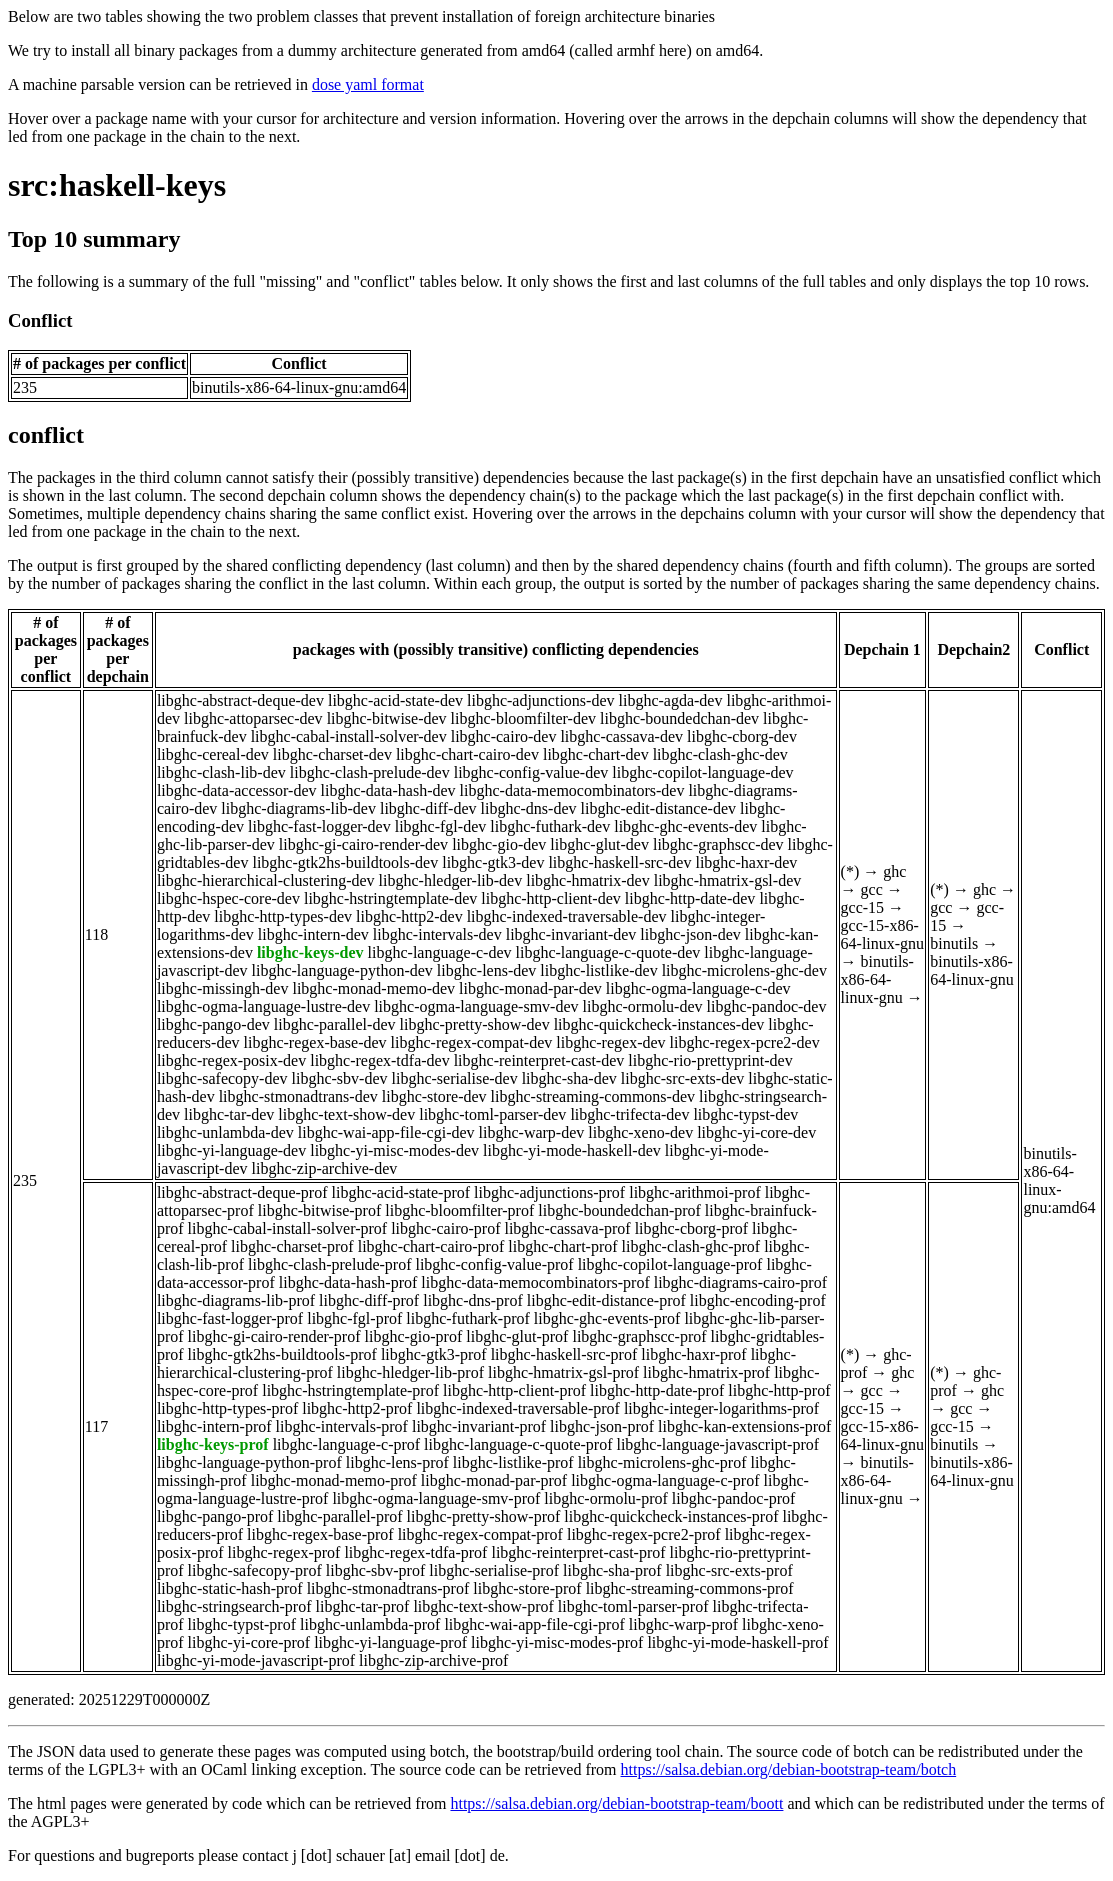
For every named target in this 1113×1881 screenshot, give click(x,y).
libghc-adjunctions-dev (541, 700)
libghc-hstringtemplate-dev (390, 898)
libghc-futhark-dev (550, 826)
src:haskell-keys (117, 185)
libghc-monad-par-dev (530, 988)
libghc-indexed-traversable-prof (517, 1408)
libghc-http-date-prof (657, 1390)
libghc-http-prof (779, 1390)
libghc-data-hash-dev (388, 790)
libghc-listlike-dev (598, 970)
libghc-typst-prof (242, 1624)
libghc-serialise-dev (455, 1078)
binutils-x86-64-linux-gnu (877, 979)
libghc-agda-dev (671, 700)
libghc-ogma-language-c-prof (665, 1480)
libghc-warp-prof (683, 1624)
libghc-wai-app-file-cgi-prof (534, 1624)
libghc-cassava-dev (621, 736)
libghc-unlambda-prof (370, 1624)
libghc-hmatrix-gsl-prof (563, 1372)
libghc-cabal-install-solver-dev (349, 736)
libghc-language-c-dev (440, 952)
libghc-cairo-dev (504, 736)
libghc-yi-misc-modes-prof (557, 1642)
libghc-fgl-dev (441, 826)
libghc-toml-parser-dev (492, 1114)
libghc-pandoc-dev (767, 1006)
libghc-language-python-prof (249, 1462)
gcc (872, 889)
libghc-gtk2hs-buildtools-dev (345, 862)
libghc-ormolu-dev (643, 1006)
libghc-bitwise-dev (387, 718)
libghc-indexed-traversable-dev (567, 916)
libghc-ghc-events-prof (607, 1318)
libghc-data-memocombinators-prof (535, 1282)
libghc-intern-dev (313, 934)
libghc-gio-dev (499, 844)
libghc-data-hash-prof (348, 1282)
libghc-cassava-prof (567, 1228)
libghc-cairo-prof (445, 1228)
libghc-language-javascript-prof (717, 1444)
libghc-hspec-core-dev (228, 898)
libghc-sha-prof (612, 1570)
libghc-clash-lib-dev (221, 772)
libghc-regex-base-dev (315, 1042)
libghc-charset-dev (332, 754)
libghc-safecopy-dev (222, 1078)
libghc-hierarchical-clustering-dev (266, 880)
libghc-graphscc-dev (718, 844)
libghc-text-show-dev (346, 1114)
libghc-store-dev (434, 1096)
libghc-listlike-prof (513, 1462)
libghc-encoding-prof (758, 1300)
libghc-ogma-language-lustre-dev (263, 1006)
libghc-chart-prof (562, 1246)
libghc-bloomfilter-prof (459, 1210)
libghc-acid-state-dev (395, 700)
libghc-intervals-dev (437, 934)
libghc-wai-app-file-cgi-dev (386, 1132)
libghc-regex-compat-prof (480, 1534)
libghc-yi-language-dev (231, 1150)
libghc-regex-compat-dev (472, 1042)
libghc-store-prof (527, 1588)
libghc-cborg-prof (691, 1228)
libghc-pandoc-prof (734, 1498)
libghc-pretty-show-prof (484, 1516)
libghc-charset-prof (292, 1246)
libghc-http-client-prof (514, 1390)
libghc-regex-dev (610, 1042)
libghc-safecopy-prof (255, 1570)
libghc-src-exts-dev (683, 1078)
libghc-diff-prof (369, 1300)
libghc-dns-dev (529, 808)
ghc (894, 871)
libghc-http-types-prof (227, 1408)
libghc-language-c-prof (346, 1444)
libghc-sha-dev (569, 1078)
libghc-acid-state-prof (401, 1192)
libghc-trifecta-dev (629, 1114)
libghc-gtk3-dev (493, 862)
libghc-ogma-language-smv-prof (436, 1498)
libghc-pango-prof (215, 1516)
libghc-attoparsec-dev (253, 718)
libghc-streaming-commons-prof (690, 1588)
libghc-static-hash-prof (230, 1588)
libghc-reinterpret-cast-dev (539, 1060)
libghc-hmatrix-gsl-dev (728, 880)
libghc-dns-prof (473, 1300)
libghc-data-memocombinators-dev (572, 790)
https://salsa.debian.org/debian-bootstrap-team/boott (616, 1803)
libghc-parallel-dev (335, 1024)
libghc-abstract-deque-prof (242, 1192)
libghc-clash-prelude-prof (329, 1264)
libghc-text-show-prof (483, 1606)
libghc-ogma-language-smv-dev (476, 1006)
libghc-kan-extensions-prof (744, 1426)
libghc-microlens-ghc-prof (662, 1462)
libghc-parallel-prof (339, 1516)
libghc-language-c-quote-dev (608, 952)
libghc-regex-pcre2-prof (644, 1534)
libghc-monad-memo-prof (334, 1480)
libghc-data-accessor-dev (237, 790)
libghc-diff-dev (428, 808)
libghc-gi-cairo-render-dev (363, 844)
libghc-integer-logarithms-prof (721, 1408)
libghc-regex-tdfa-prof (415, 1552)
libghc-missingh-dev (223, 988)
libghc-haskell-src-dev (619, 862)
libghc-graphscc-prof (639, 1336)
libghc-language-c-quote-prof (518, 1444)
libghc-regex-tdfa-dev (379, 1060)
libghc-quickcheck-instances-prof (671, 1516)
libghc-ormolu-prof (606, 1498)
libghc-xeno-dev (640, 1132)
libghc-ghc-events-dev (685, 826)
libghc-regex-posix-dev (231, 1060)
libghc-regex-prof (284, 1552)
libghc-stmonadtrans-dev (298, 1096)
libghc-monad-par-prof (494, 1480)
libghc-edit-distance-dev (658, 808)
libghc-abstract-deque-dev (240, 700)
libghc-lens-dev (487, 970)
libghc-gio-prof (413, 1336)
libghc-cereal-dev (213, 754)
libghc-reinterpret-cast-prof (578, 1552)
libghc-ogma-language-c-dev (698, 988)
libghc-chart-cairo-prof (431, 1246)
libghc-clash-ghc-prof (691, 1246)
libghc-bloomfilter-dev (523, 718)
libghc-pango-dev (213, 1024)
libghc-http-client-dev (551, 898)
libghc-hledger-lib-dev (451, 880)
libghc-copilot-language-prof (670, 1264)
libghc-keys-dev (310, 952)
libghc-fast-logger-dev (319, 826)
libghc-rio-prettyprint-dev (710, 1060)
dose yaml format (368, 84)
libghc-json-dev (690, 934)
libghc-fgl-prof (354, 1318)
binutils (954, 943)
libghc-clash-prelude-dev (370, 772)
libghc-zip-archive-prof (433, 1660)
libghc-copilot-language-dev (702, 772)
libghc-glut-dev (599, 844)
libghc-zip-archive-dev (325, 1168)
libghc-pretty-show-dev (474, 1024)
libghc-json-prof (602, 1426)
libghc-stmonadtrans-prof (388, 1588)
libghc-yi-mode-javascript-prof (256, 1660)
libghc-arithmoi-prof (695, 1192)
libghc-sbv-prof (376, 1570)
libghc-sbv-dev (340, 1078)
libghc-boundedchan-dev (679, 718)
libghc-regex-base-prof (320, 1534)
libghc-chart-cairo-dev (467, 754)
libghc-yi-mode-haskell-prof (737, 1642)
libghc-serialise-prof (494, 1570)
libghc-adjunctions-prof (549, 1192)
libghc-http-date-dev (690, 898)
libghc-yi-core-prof (249, 1642)
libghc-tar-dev (229, 1114)
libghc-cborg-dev (742, 736)
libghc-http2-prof (357, 1408)
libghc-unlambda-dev (225, 1132)
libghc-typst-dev (745, 1114)
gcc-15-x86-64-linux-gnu (883, 934)
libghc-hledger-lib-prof (410, 1372)
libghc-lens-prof (397, 1462)
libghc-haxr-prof (693, 1354)
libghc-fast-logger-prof (230, 1318)
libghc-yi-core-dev (756, 1132)
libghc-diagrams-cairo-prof (740, 1282)
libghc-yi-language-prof (390, 1642)
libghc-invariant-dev (571, 934)
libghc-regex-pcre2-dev (745, 1042)
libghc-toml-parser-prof (633, 1606)
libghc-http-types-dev (283, 916)
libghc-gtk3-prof (434, 1354)
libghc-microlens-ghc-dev (744, 970)
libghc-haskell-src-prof (564, 1354)
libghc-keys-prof (213, 1444)
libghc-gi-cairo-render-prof (274, 1336)
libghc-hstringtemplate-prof (350, 1390)
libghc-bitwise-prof (320, 1210)
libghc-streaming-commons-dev (593, 1096)
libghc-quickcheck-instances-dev (659, 1024)
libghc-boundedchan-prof (619, 1210)
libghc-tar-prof (363, 1606)
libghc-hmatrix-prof (706, 1372)
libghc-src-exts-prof (729, 1570)
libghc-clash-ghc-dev (720, 754)
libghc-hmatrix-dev (588, 880)
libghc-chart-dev (596, 754)
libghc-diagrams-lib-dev (298, 808)
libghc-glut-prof (517, 1336)
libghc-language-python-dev (342, 970)
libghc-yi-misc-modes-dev (394, 1150)
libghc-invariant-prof (479, 1426)
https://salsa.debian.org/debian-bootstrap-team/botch (789, 1769)
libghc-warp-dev (532, 1132)
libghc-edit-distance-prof (606, 1300)
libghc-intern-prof (214, 1426)
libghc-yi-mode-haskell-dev (572, 1150)
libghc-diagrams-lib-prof (236, 1300)
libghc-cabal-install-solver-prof (288, 1228)
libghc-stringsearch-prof (234, 1606)
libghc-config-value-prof (494, 1264)
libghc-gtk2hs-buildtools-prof (282, 1354)
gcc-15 (863, 907)
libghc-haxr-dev (746, 862)
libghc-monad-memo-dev (373, 988)
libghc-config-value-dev (531, 772)
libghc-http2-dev (409, 916)
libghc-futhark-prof (468, 1318)
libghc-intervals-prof (342, 1426)
